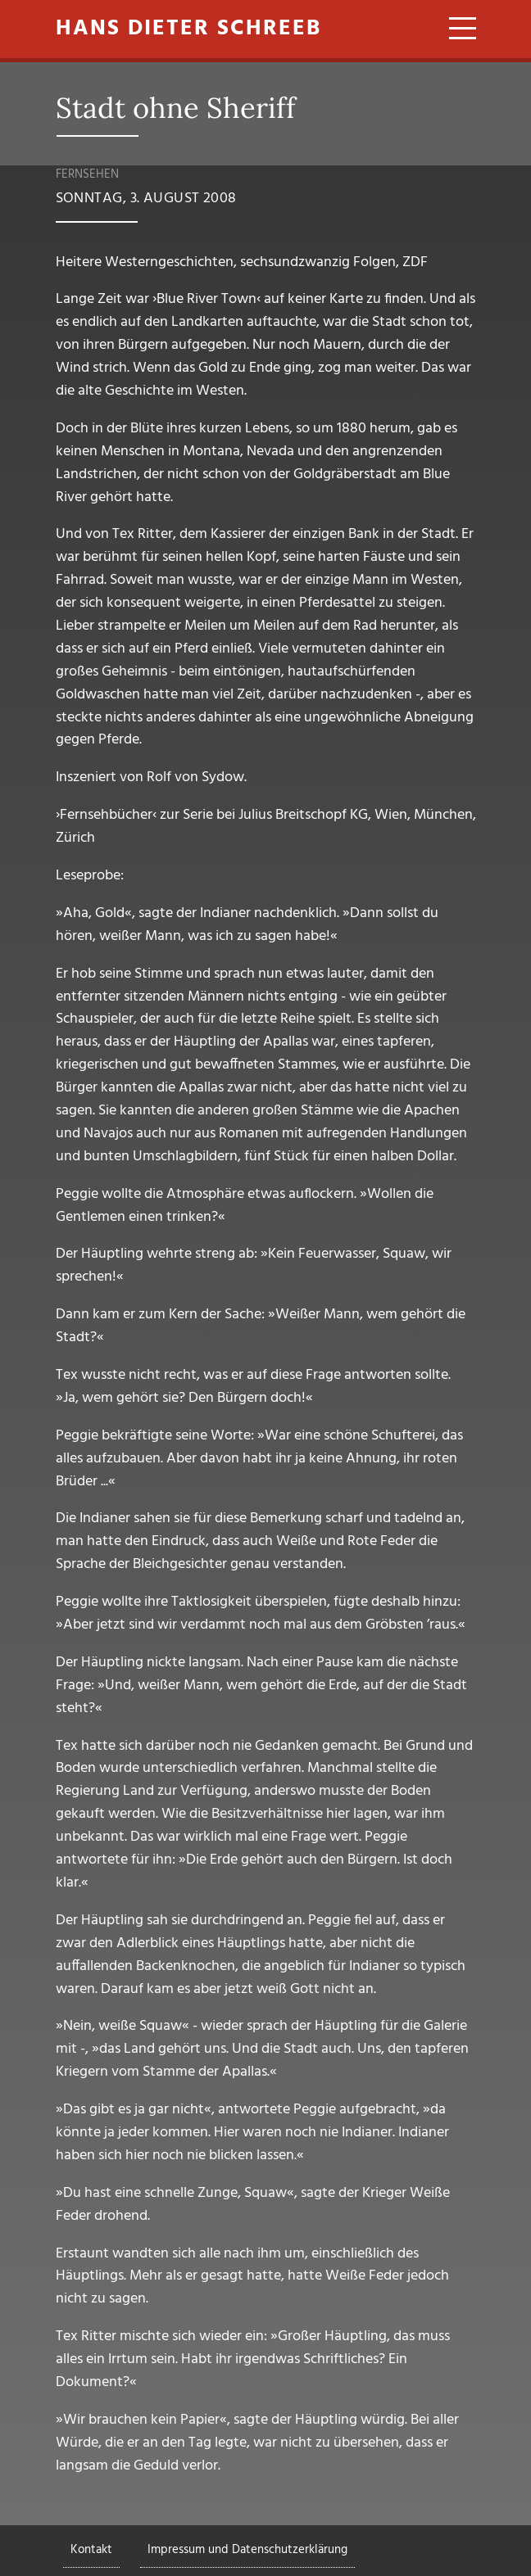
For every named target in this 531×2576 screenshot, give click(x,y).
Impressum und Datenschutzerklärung (247, 2550)
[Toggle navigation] (457, 31)
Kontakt (91, 2550)
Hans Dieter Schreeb (188, 29)
